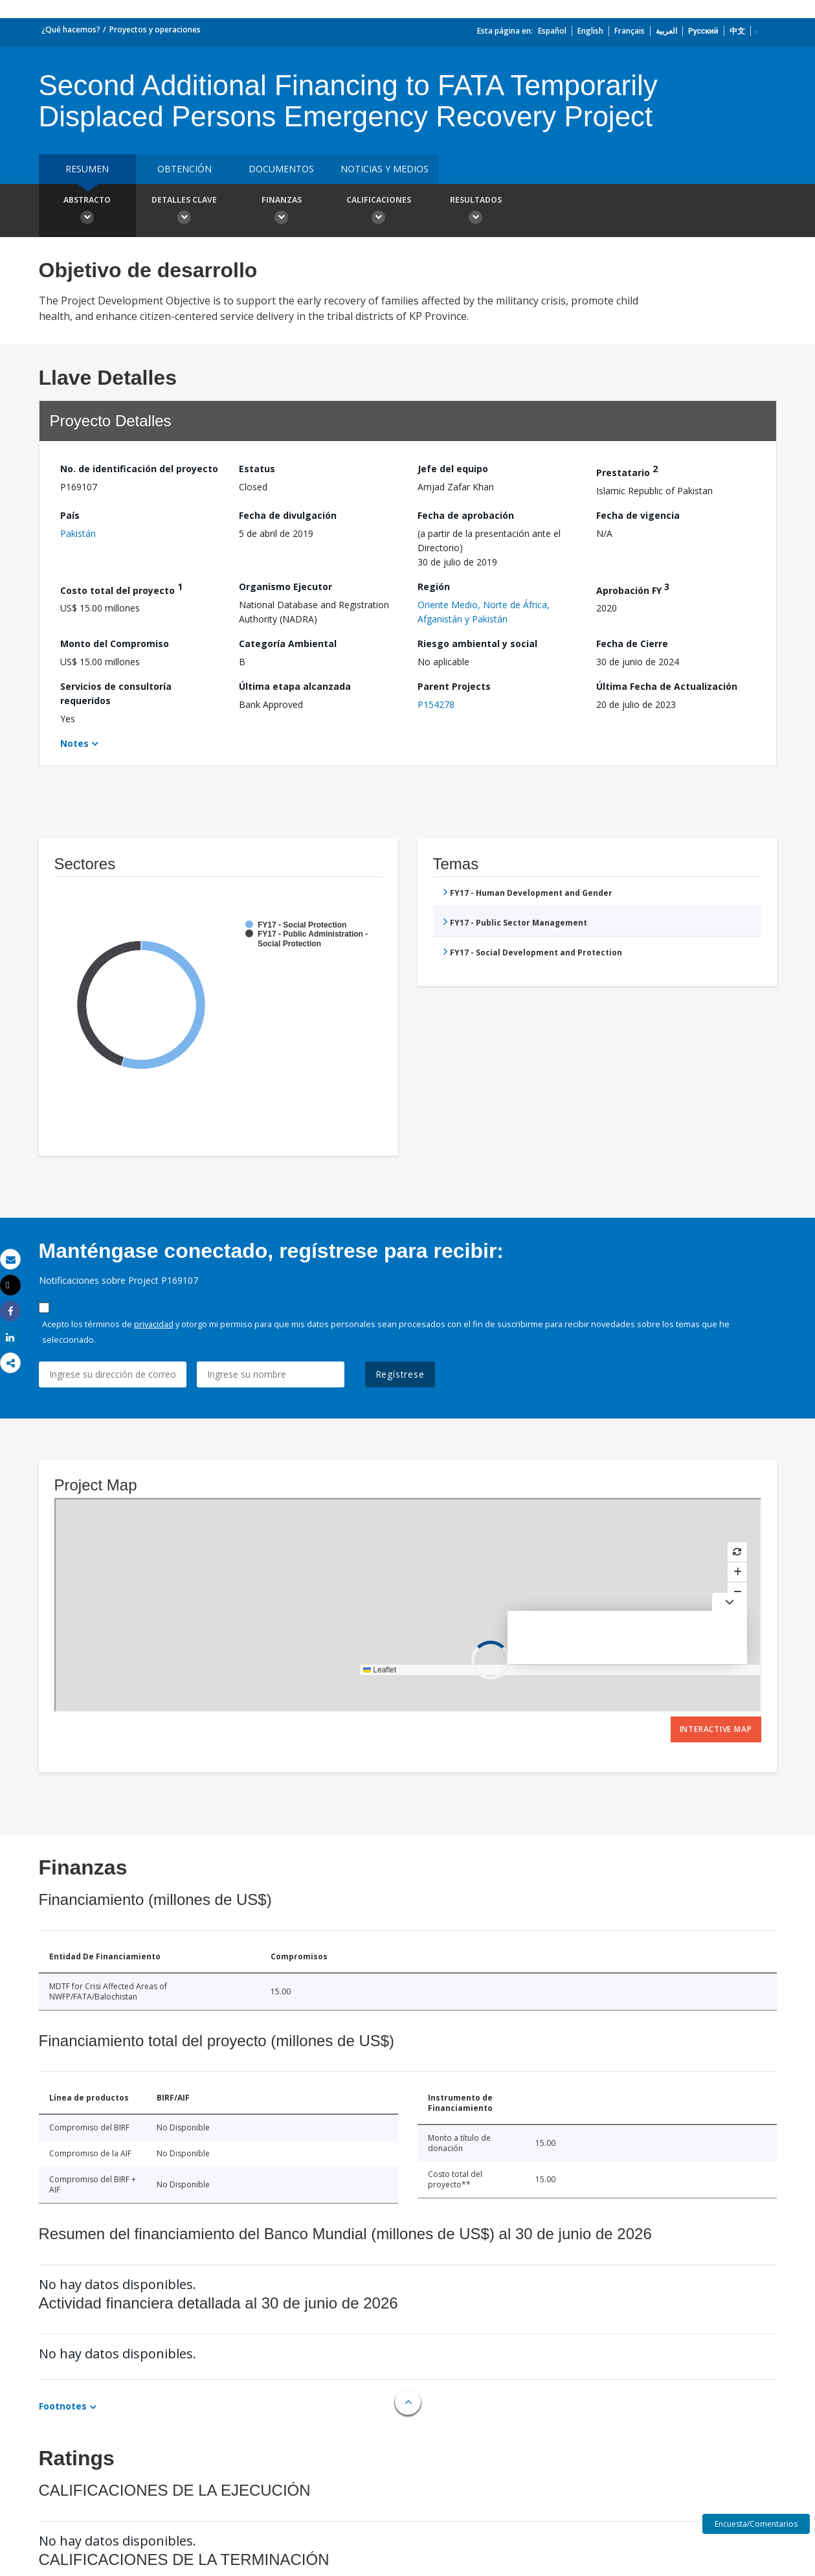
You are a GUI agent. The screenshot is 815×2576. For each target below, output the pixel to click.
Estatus (257, 468)
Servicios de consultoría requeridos (116, 693)
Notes (74, 743)
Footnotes (63, 2406)
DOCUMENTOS (281, 169)
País (70, 515)
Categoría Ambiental (288, 643)
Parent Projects (454, 686)
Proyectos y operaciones (155, 29)
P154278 (436, 704)
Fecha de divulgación (288, 515)
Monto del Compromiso (114, 643)
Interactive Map (716, 1729)
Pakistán (78, 533)
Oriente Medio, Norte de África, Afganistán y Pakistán (484, 611)
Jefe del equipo (453, 468)
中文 (737, 30)
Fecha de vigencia (638, 515)
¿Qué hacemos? (70, 29)
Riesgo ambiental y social (477, 643)
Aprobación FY (632, 588)
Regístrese (400, 1374)
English (590, 30)
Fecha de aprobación (466, 515)
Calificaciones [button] (379, 211)
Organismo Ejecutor (285, 586)
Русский (703, 30)
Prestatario (627, 470)
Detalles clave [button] (184, 211)
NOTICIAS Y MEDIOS (385, 169)
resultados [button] (476, 211)
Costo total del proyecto (121, 588)
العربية (666, 30)
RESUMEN (87, 169)
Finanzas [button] (281, 211)
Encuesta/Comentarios (756, 2523)
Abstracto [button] (87, 211)
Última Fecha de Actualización (666, 686)
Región (434, 586)
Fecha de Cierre (632, 643)
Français (629, 30)
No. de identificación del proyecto (139, 468)
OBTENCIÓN (184, 169)
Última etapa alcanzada (295, 686)
